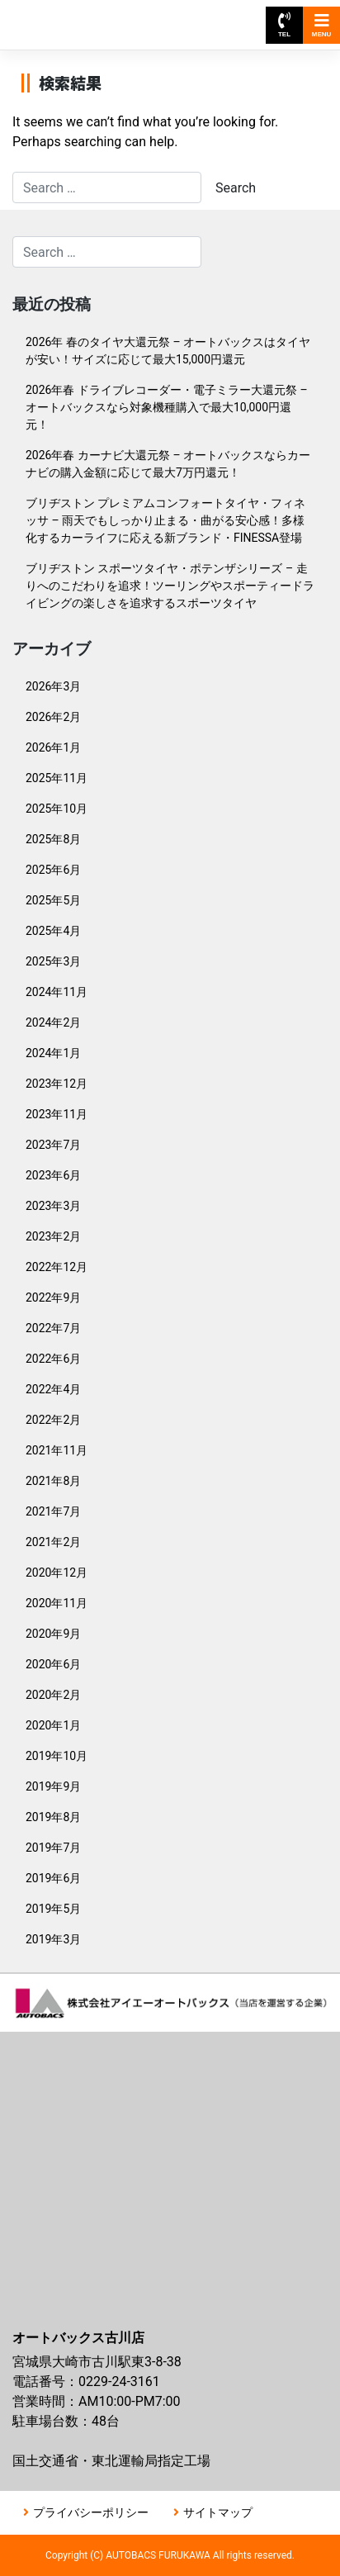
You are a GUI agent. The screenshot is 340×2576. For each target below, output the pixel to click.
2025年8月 (53, 839)
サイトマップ (218, 2512)
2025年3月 (53, 961)
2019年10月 (56, 1755)
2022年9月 (53, 1297)
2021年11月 (56, 1450)
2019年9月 (53, 1786)
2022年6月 (53, 1358)
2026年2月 (53, 716)
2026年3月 (53, 686)
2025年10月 (56, 808)
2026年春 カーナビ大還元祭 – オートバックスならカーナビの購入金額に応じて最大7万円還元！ (168, 463)
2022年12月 (56, 1267)
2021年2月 (53, 1542)
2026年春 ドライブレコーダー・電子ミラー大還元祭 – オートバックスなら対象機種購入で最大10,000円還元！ (167, 407)
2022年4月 (53, 1389)
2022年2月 (53, 1419)
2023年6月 (53, 1175)
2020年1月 (53, 1725)
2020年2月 (53, 1694)
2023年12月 (56, 1083)
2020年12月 (56, 1572)
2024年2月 (53, 1022)
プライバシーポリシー (91, 2512)
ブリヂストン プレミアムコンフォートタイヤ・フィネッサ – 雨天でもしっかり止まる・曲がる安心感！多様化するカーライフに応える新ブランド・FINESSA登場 (165, 520)
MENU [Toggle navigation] (322, 25)
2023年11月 (56, 1114)
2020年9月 (53, 1633)
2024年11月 (56, 992)
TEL (284, 25)
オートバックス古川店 (89, 17)
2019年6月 (53, 1878)
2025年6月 (53, 869)
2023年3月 (53, 1205)
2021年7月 (53, 1511)
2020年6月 (53, 1664)
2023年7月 (53, 1144)
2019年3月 (53, 1939)
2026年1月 (53, 747)
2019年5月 (53, 1908)
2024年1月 (53, 1053)
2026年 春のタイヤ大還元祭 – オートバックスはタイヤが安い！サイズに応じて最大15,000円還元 (168, 350)
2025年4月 (53, 930)
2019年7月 (53, 1847)
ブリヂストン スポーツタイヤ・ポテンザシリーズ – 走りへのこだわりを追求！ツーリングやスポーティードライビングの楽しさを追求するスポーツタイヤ (170, 586)
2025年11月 (56, 778)
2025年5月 (53, 900)
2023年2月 (53, 1236)
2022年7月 (53, 1328)
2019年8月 (53, 1817)
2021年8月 (53, 1480)
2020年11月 (56, 1603)
